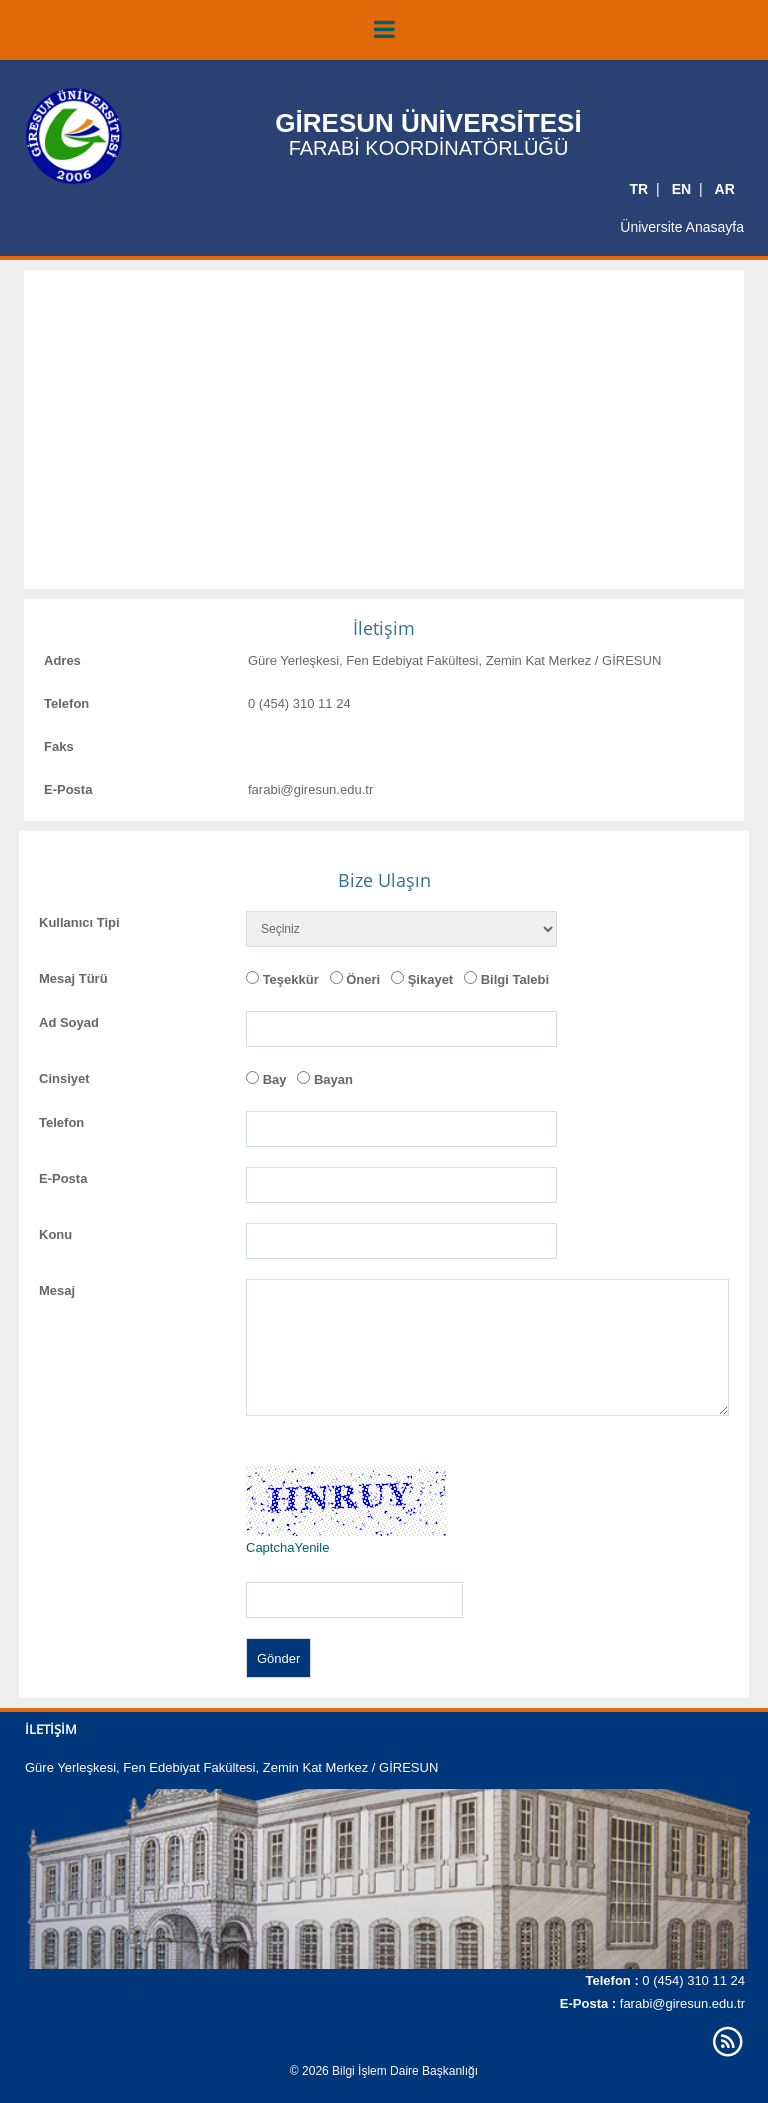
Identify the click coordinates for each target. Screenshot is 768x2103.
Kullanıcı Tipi (79, 922)
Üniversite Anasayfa (682, 227)
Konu (55, 1234)
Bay (275, 1079)
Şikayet (431, 979)
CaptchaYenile (287, 1547)
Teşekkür (291, 979)
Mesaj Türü (73, 978)
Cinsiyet (64, 1078)
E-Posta (68, 789)
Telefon (66, 703)
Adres (62, 660)
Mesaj (57, 1290)
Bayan (333, 1079)
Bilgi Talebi (515, 979)
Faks (59, 746)
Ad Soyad (69, 1022)
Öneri (363, 979)
